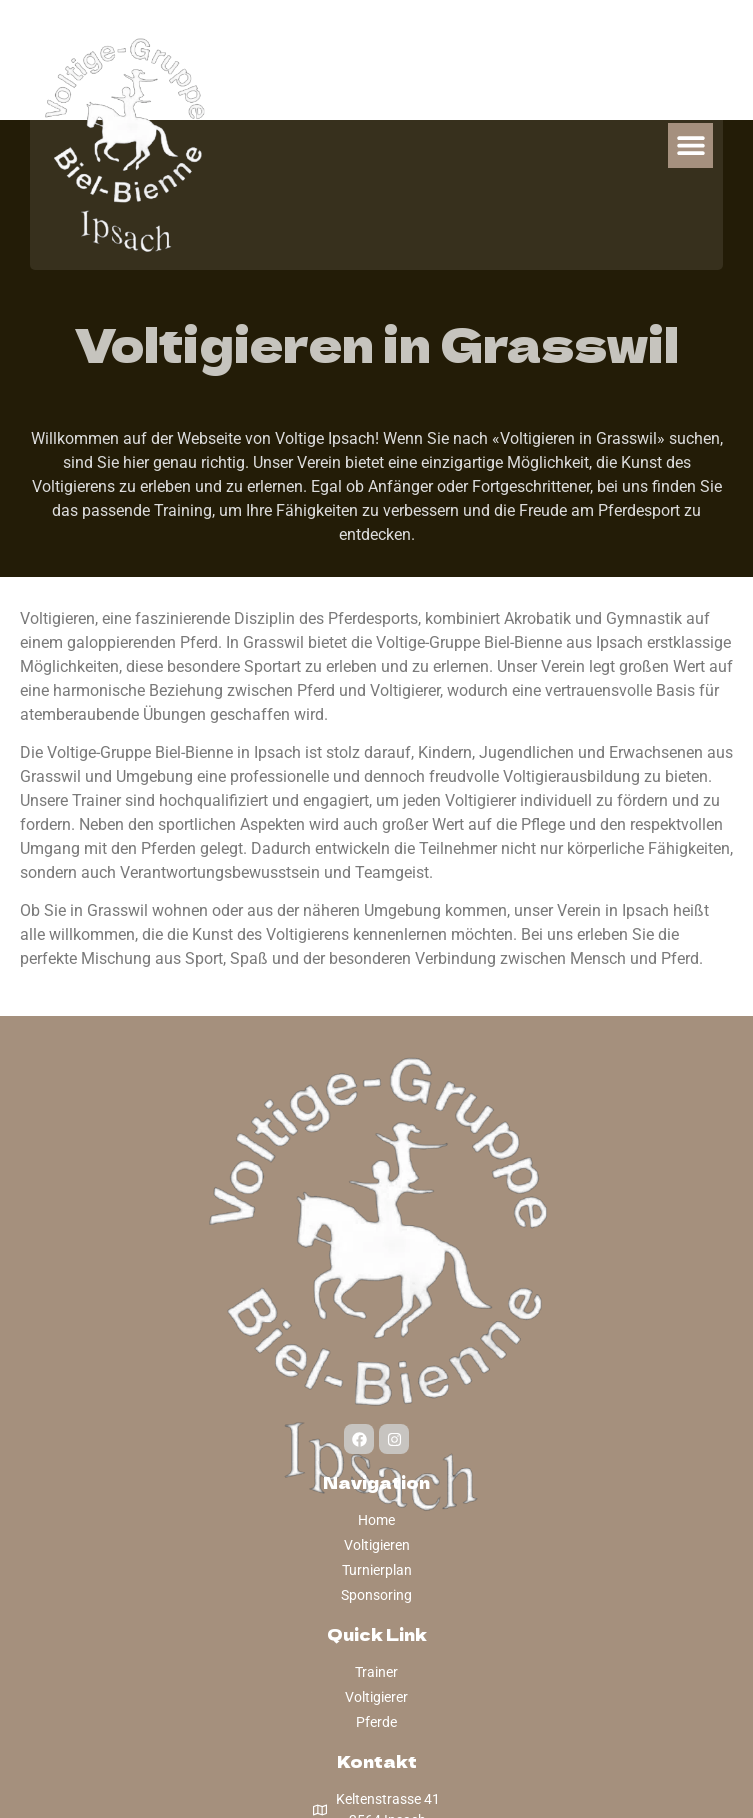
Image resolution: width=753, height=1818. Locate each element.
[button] (690, 145)
